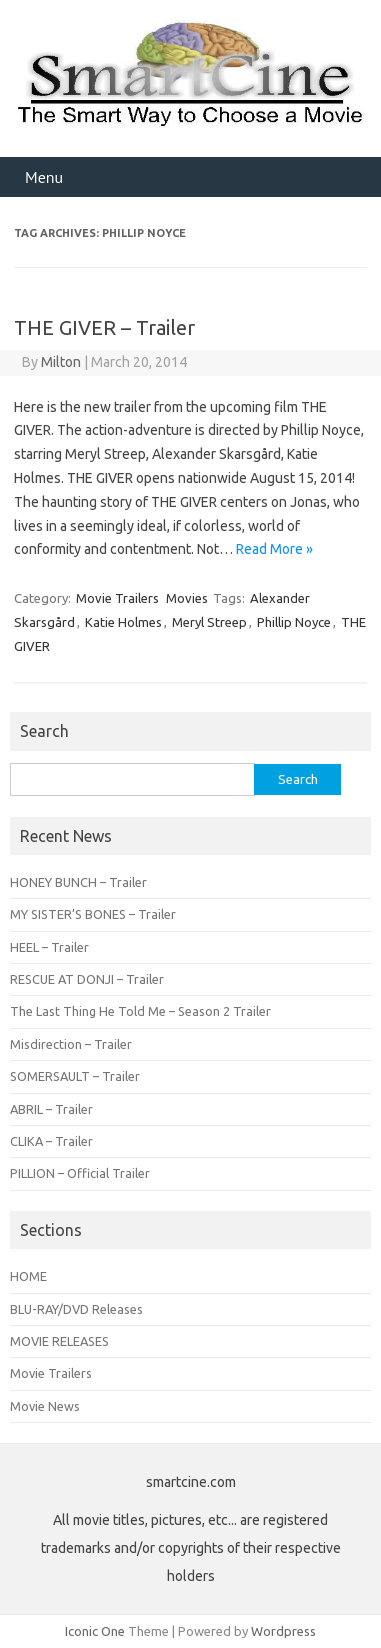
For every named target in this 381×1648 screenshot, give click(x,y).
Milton (61, 362)
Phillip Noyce (294, 622)
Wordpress (283, 1631)
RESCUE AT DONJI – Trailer (87, 979)
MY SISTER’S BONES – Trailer (93, 914)
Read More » (274, 549)
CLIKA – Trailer (51, 1141)
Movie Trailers (117, 598)
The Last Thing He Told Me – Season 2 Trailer (140, 1011)
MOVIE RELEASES (59, 1341)
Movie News (45, 1406)
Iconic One (95, 1631)
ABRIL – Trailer (51, 1109)
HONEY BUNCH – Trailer (78, 882)
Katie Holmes (123, 622)
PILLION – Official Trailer (80, 1173)
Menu (44, 177)
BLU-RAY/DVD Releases (76, 1309)
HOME (28, 1276)
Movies (187, 598)
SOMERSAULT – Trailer (75, 1076)
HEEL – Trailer (49, 947)
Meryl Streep (209, 622)
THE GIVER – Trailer (104, 327)
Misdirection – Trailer (71, 1044)
